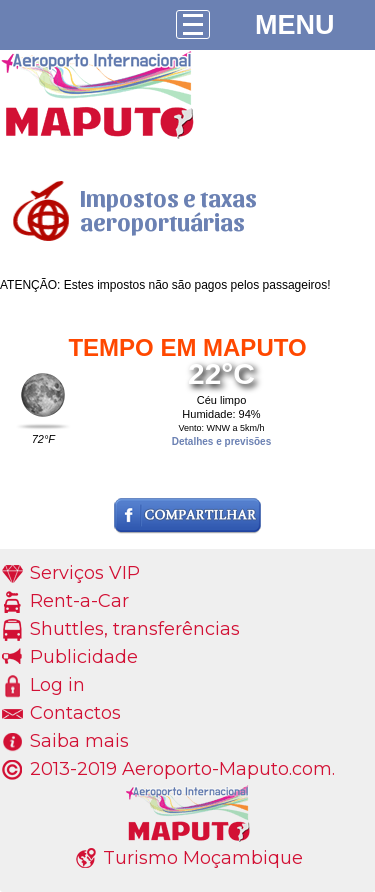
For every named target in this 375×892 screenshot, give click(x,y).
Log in (57, 685)
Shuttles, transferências (135, 629)
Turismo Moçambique (203, 858)
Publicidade (84, 657)
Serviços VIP (85, 573)
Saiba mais (79, 741)
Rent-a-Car (79, 601)
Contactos (75, 713)
